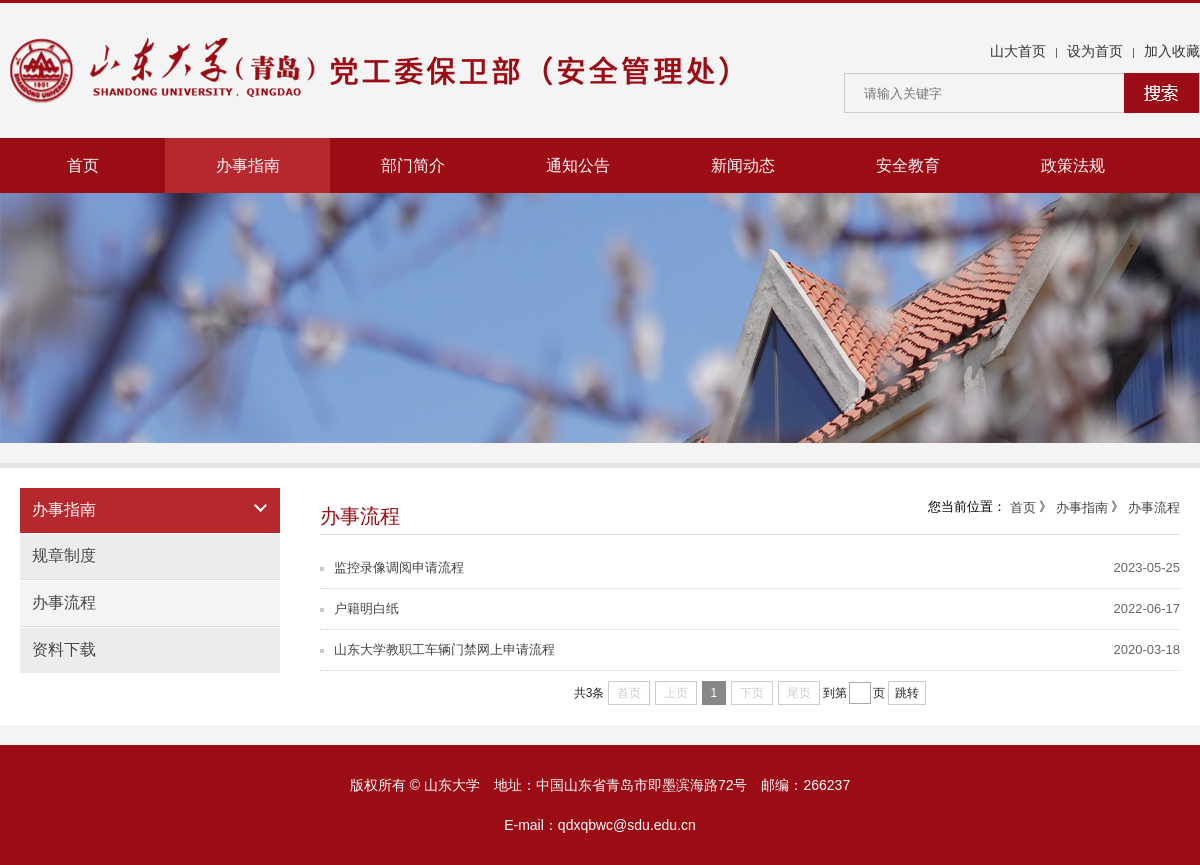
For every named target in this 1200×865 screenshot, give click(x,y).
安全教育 (908, 165)
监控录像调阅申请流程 (392, 567)
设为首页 (1095, 51)
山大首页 (1018, 51)
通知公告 (578, 165)
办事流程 (64, 602)
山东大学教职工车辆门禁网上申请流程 (437, 649)
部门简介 (413, 165)
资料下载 (64, 649)
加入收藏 (1172, 51)
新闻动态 (743, 165)
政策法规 (1073, 165)
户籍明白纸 (359, 608)
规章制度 (64, 555)
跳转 (907, 693)
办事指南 (248, 165)
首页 (83, 165)
